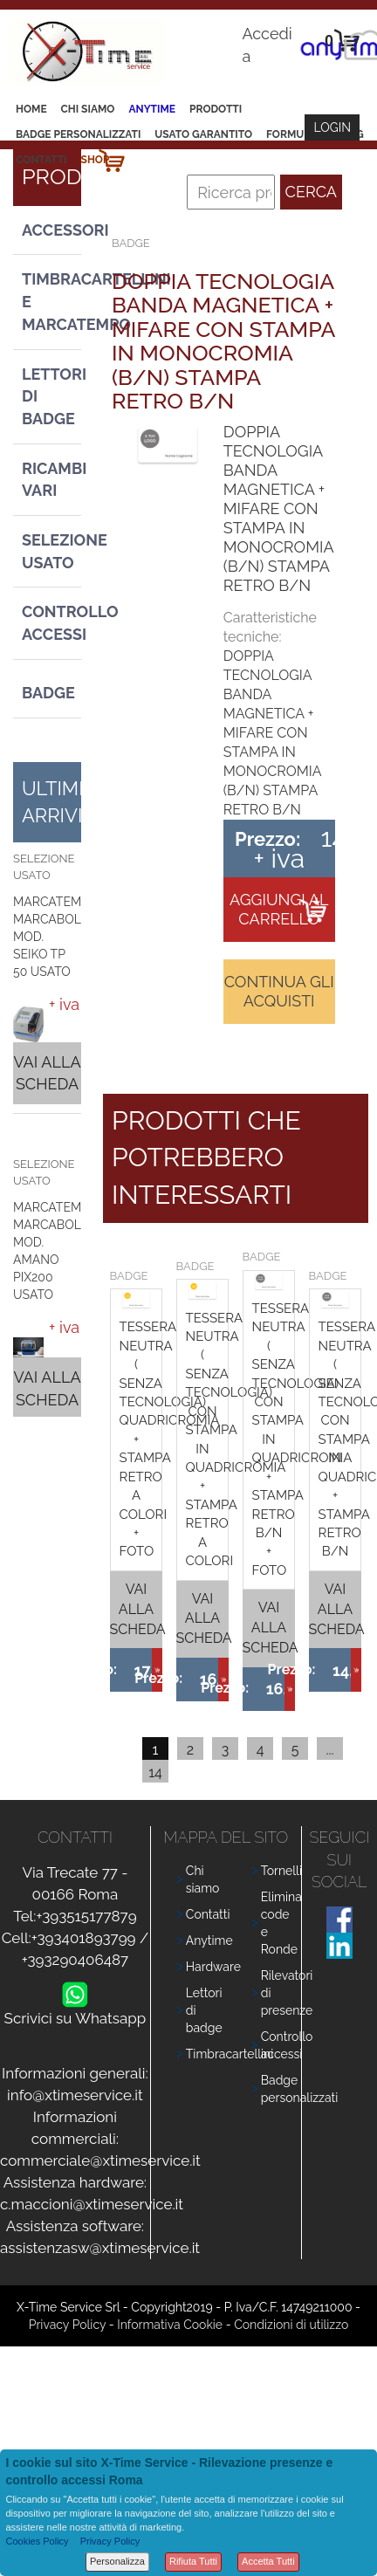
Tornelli (281, 1871)
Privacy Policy (67, 2325)
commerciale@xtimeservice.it (100, 2160)
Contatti (41, 160)
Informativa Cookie (170, 2325)
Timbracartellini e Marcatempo (51, 301)
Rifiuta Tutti (193, 2561)
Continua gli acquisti (279, 991)
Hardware (213, 1967)
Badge (48, 692)
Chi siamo (88, 109)
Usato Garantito (203, 134)
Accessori (51, 230)
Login (332, 127)
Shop (95, 160)
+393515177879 (86, 1916)
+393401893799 (83, 1938)
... (329, 1749)
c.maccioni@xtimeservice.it (91, 2204)
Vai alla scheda (46, 1073)
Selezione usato (51, 551)
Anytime (151, 109)
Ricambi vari (51, 479)
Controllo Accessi (51, 622)
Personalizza (117, 2561)
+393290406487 (75, 1959)
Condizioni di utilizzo (291, 2325)
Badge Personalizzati (78, 134)
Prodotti (215, 109)
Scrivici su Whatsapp (75, 2014)
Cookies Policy (36, 2541)
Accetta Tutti (268, 2561)
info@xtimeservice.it (75, 2095)
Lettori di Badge (51, 396)
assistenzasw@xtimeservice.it (100, 2248)
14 (155, 1772)
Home (31, 109)
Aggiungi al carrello (279, 909)
